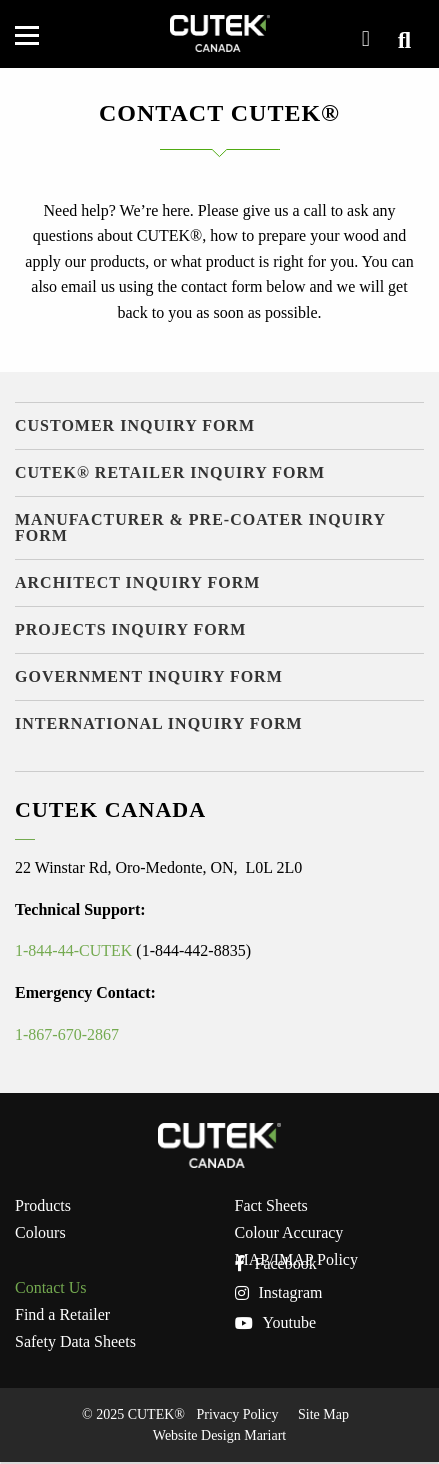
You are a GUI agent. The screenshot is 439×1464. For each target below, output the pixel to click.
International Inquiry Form (159, 723)
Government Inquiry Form (149, 676)
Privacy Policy (237, 1414)
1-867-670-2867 (67, 1034)
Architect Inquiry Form (137, 582)
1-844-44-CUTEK (73, 950)
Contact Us (51, 1288)
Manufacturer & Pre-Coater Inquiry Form (200, 527)
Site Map (323, 1414)
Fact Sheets (271, 1206)
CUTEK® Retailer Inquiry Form (170, 472)
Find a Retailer (62, 1315)
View (401, 40)
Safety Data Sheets (75, 1342)
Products (43, 1206)
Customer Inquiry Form (135, 425)
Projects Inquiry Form (130, 629)
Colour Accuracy (289, 1233)
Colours (40, 1233)
